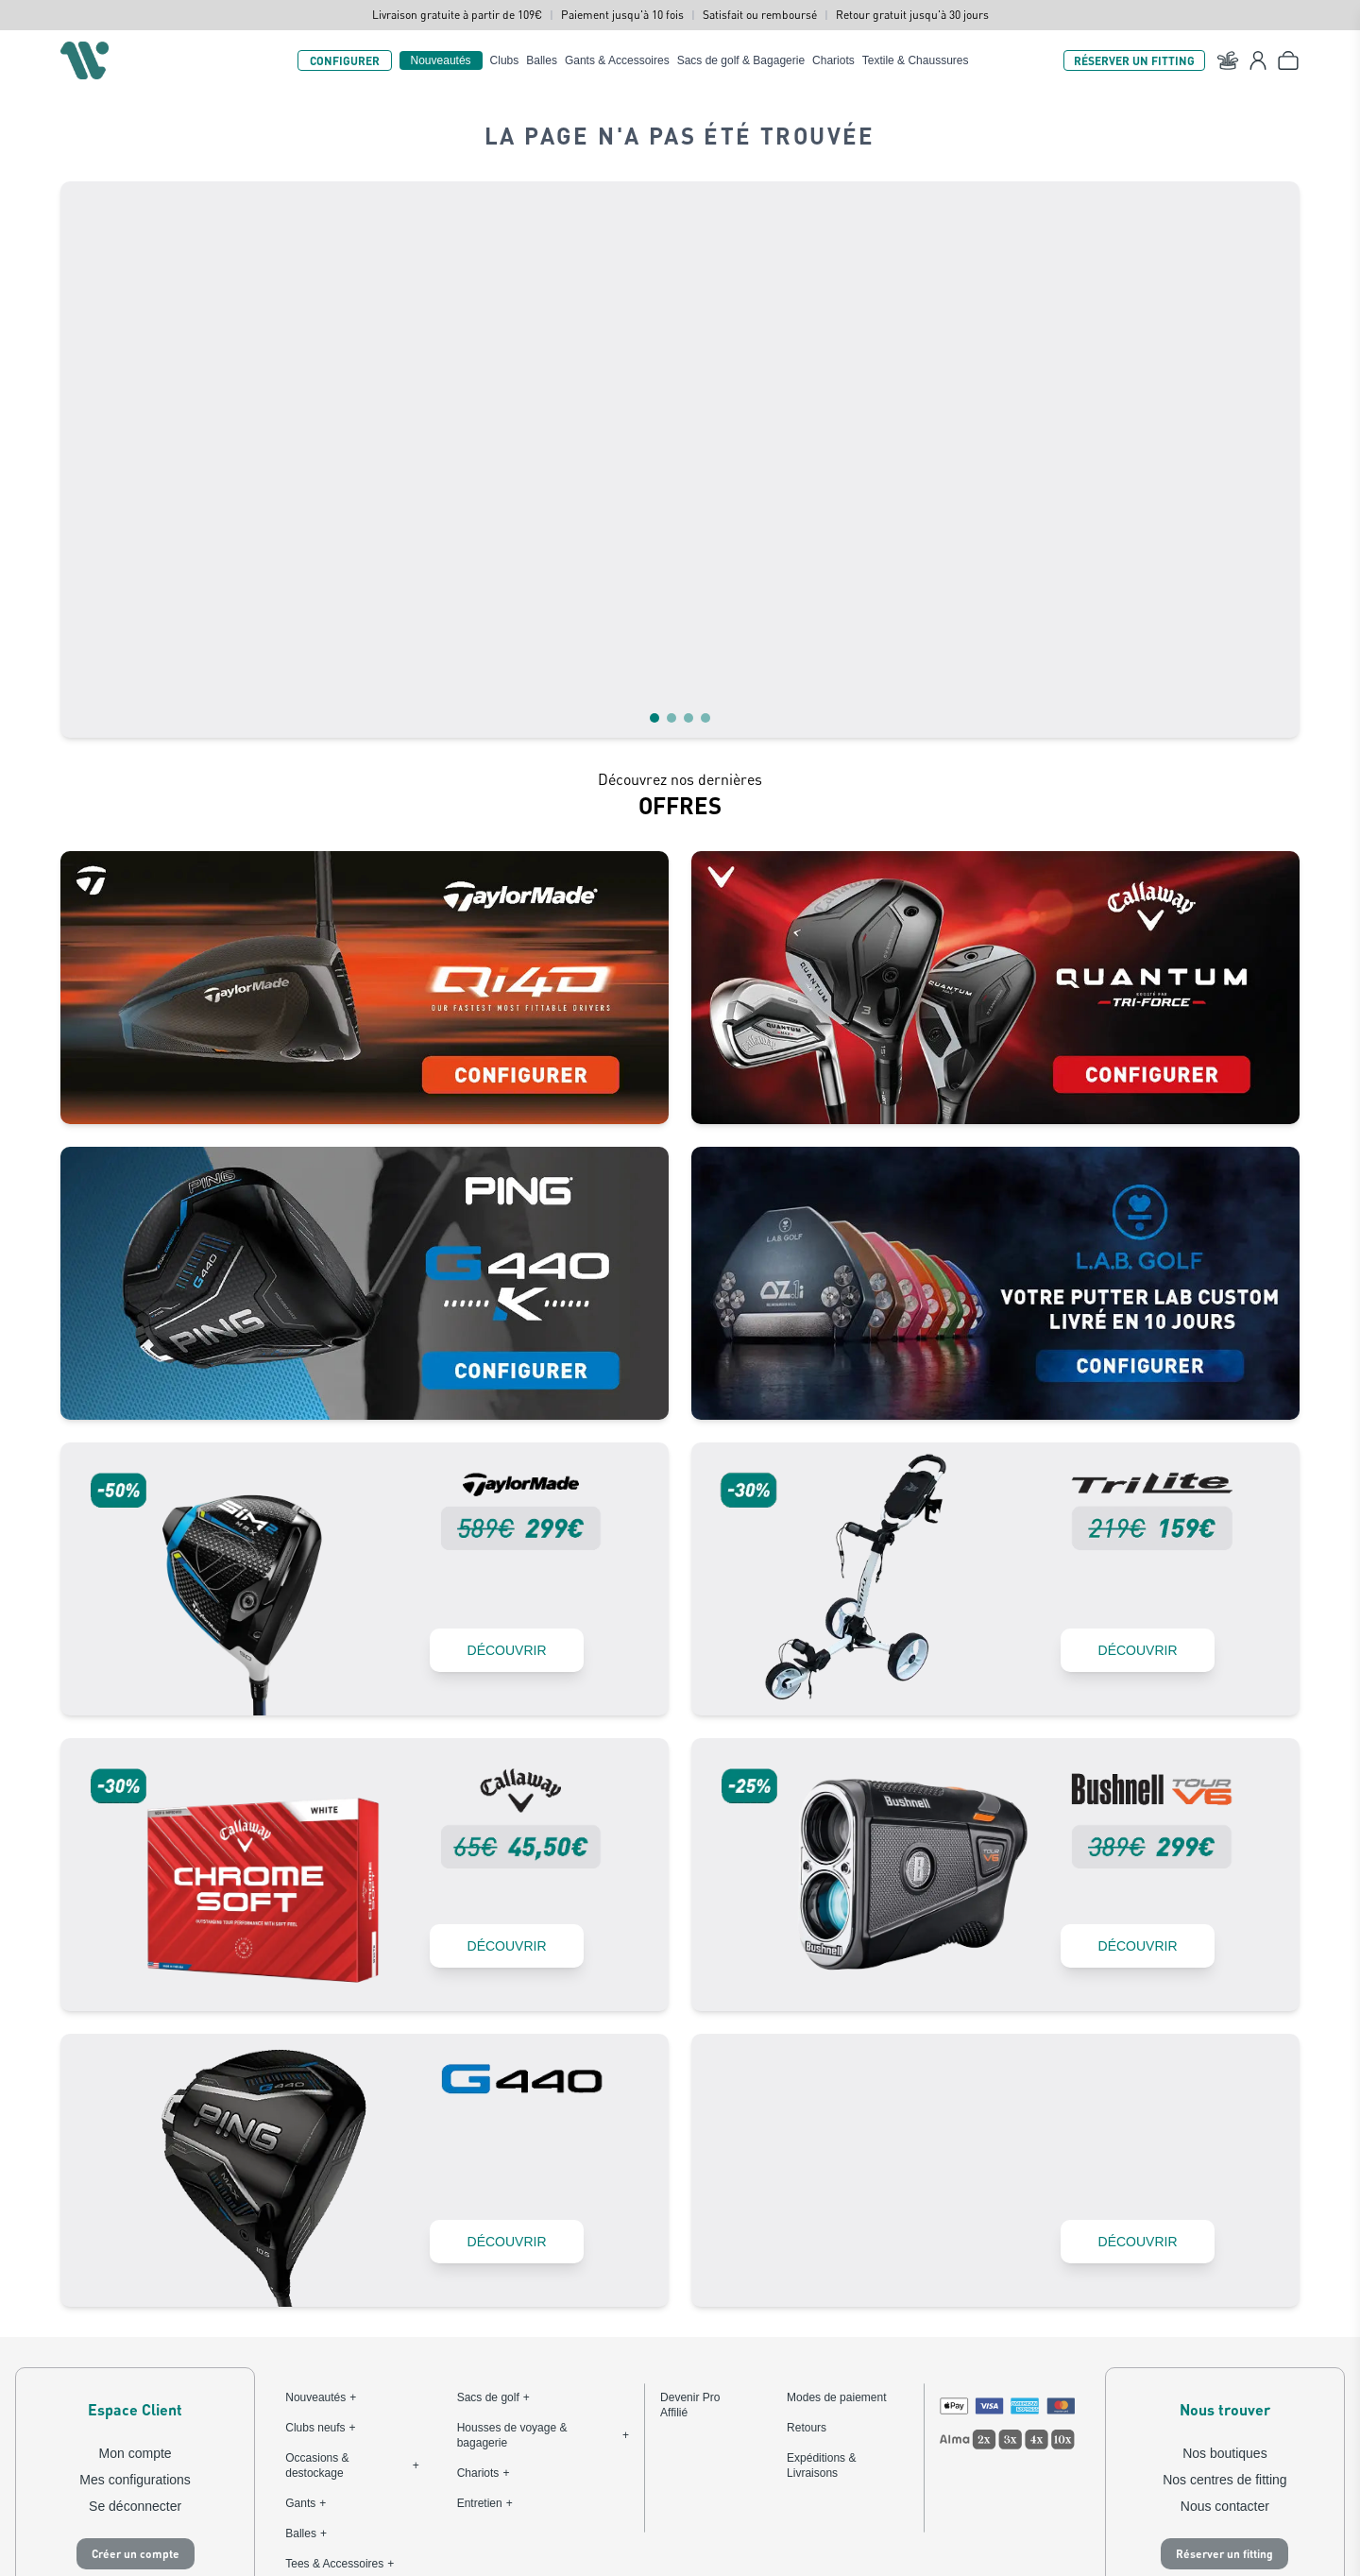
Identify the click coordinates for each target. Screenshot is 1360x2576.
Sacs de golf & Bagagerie (741, 60)
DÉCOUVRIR (498, 1513)
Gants (305, 2369)
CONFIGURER (345, 60)
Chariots (833, 60)
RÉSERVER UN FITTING (1134, 60)
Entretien (485, 2369)
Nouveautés (441, 60)
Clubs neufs (320, 2293)
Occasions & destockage (351, 2331)
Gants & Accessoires (617, 60)
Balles (541, 60)
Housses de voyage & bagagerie (543, 2301)
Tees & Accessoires (339, 2429)
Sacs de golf (493, 2263)
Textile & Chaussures (915, 60)
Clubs (504, 60)
